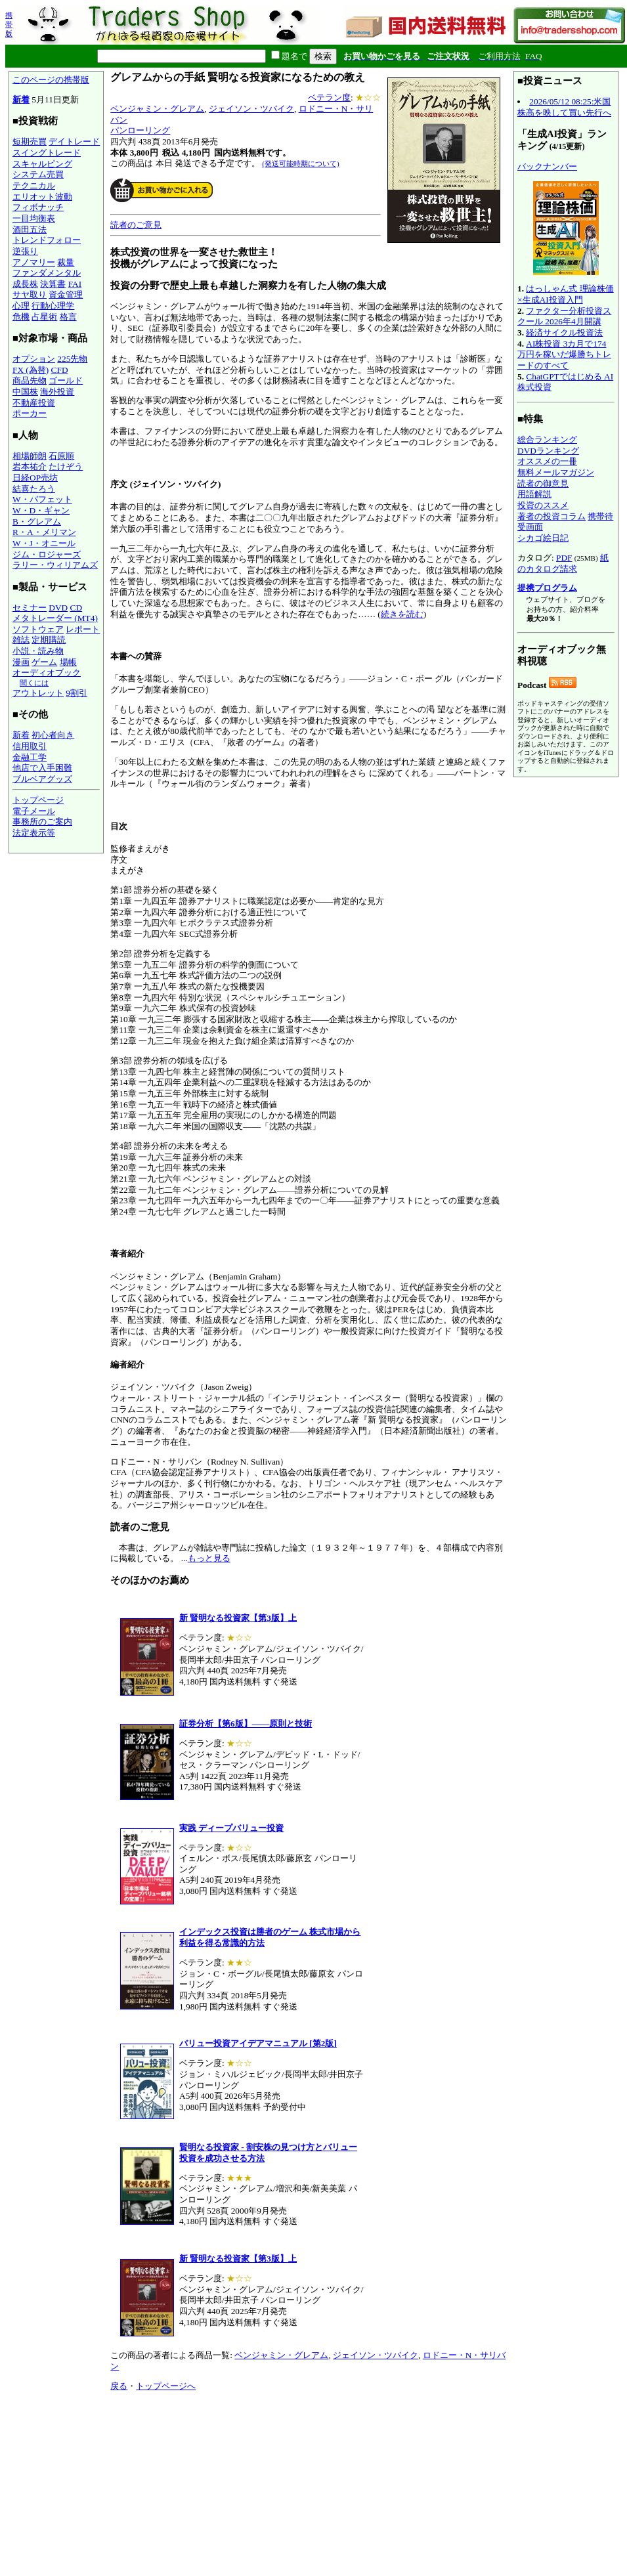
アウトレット (38, 693)
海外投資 (57, 392)
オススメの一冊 (547, 461)
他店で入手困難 (42, 768)
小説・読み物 (38, 651)
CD (76, 607)
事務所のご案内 (42, 821)
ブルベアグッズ (42, 779)
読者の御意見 (543, 483)
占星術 (44, 317)
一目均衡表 (33, 218)
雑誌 (21, 640)
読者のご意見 (136, 225)
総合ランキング (547, 439)
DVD (58, 607)
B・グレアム (36, 521)
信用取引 (29, 746)
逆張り (25, 251)
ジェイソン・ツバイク (251, 109)
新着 (21, 99)
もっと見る (209, 1558)
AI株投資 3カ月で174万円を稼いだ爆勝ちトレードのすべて (564, 354)
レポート (83, 629)
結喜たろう (33, 489)
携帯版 (8, 24)
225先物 (72, 359)
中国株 (25, 392)
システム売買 (38, 174)
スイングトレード (46, 153)
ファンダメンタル (46, 273)
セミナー (29, 607)
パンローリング (140, 130)
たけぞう (66, 466)
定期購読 (49, 640)
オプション (33, 359)
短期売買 (29, 141)
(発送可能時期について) (300, 163)
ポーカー (29, 413)
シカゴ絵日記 (543, 538)
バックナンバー (547, 166)
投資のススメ (543, 505)
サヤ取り (29, 294)
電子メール (33, 811)
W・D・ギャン (41, 510)
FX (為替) (30, 370)
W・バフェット (42, 499)
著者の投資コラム (551, 516)
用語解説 (534, 494)
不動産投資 (33, 403)
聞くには (34, 683)
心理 (21, 306)
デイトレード (74, 141)
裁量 (65, 262)
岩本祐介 (29, 466)
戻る (118, 2386)
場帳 (68, 662)
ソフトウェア (38, 629)
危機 (21, 317)
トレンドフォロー (46, 240)
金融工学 (29, 757)
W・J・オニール (44, 543)
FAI (75, 284)
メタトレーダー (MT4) (55, 618)
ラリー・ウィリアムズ (55, 565)
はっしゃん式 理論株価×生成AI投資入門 (565, 294)
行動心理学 (53, 306)
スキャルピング (42, 164)
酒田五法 (29, 229)
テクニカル (33, 185)
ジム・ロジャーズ (46, 554)
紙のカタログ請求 (563, 563)
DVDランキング (548, 451)
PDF (564, 558)
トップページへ (166, 2386)
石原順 (61, 456)
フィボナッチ (38, 207)
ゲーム (44, 662)
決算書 (53, 284)
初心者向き (53, 735)
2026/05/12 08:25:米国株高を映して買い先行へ (564, 107)
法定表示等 (33, 833)
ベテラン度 (329, 97)
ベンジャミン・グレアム (157, 109)
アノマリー (33, 262)
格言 (68, 317)
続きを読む (402, 614)
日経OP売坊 (35, 478)
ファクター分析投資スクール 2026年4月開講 (564, 316)
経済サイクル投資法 (564, 332)
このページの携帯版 (50, 80)
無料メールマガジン (555, 472)
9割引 (76, 693)
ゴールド (66, 380)
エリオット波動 (42, 197)
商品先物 (29, 380)
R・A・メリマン (44, 532)
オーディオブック (46, 672)
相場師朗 (29, 456)
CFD (59, 370)
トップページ (38, 800)
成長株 (25, 284)
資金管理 (66, 294)
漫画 (21, 662)
